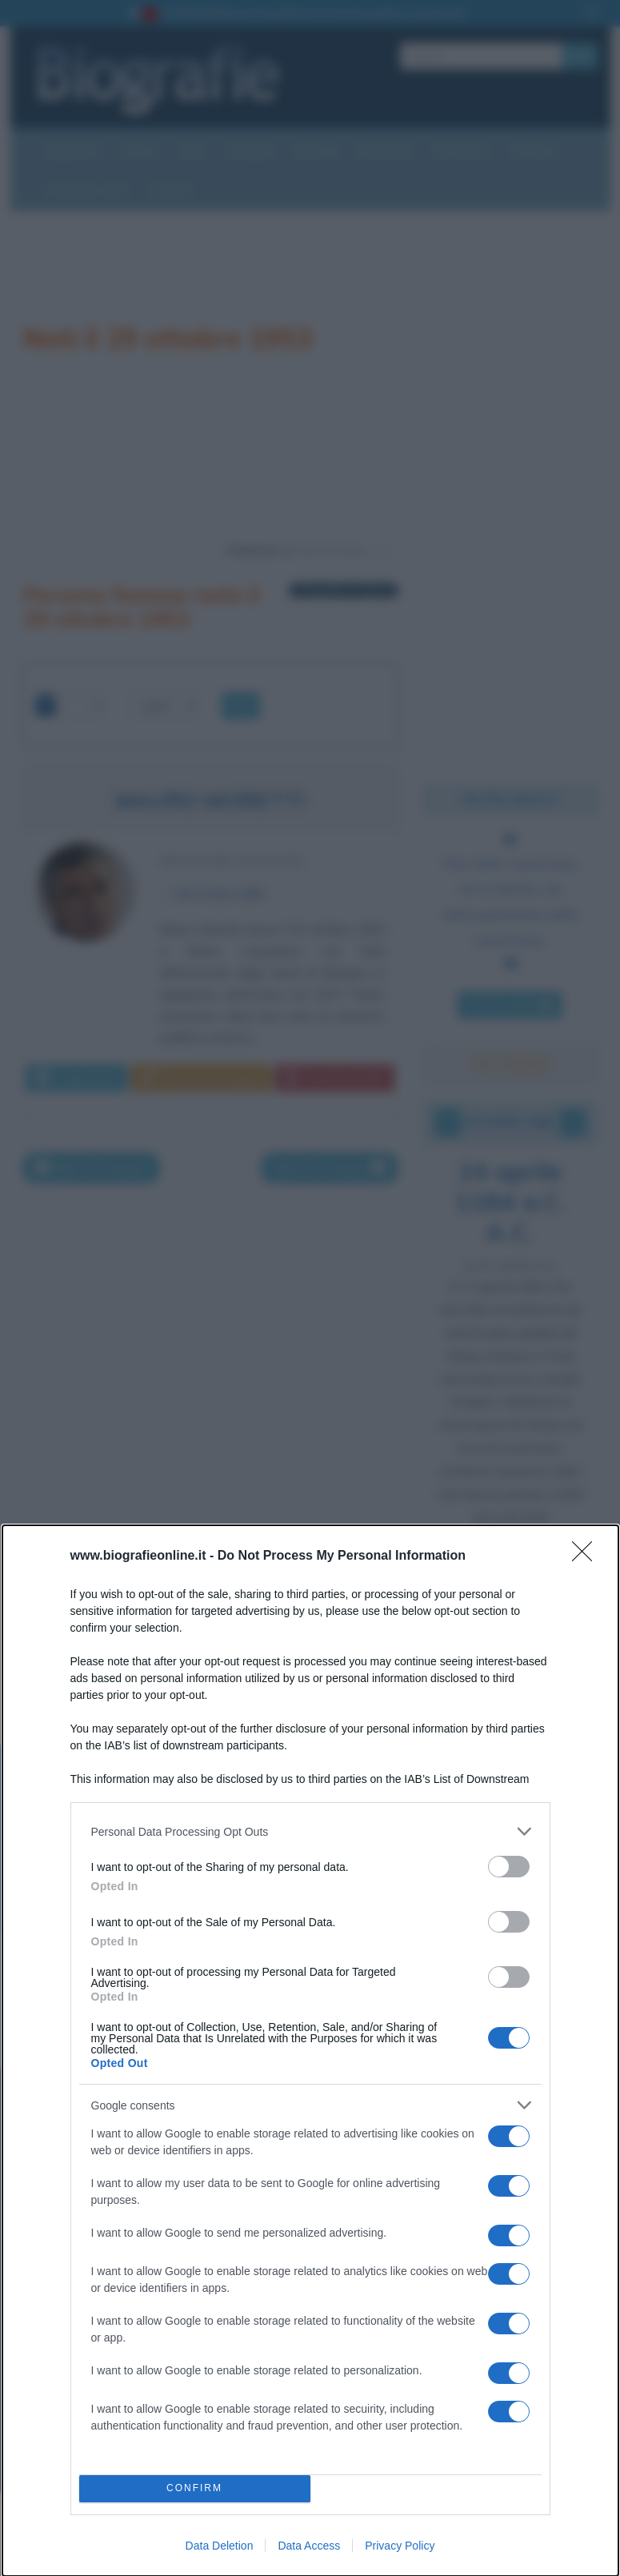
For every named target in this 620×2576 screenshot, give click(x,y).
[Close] (587, 1556)
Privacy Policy (399, 2545)
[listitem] (310, 1831)
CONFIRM (195, 2489)
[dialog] (310, 2050)
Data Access (309, 2545)
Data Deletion (220, 2545)
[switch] (509, 1866)
